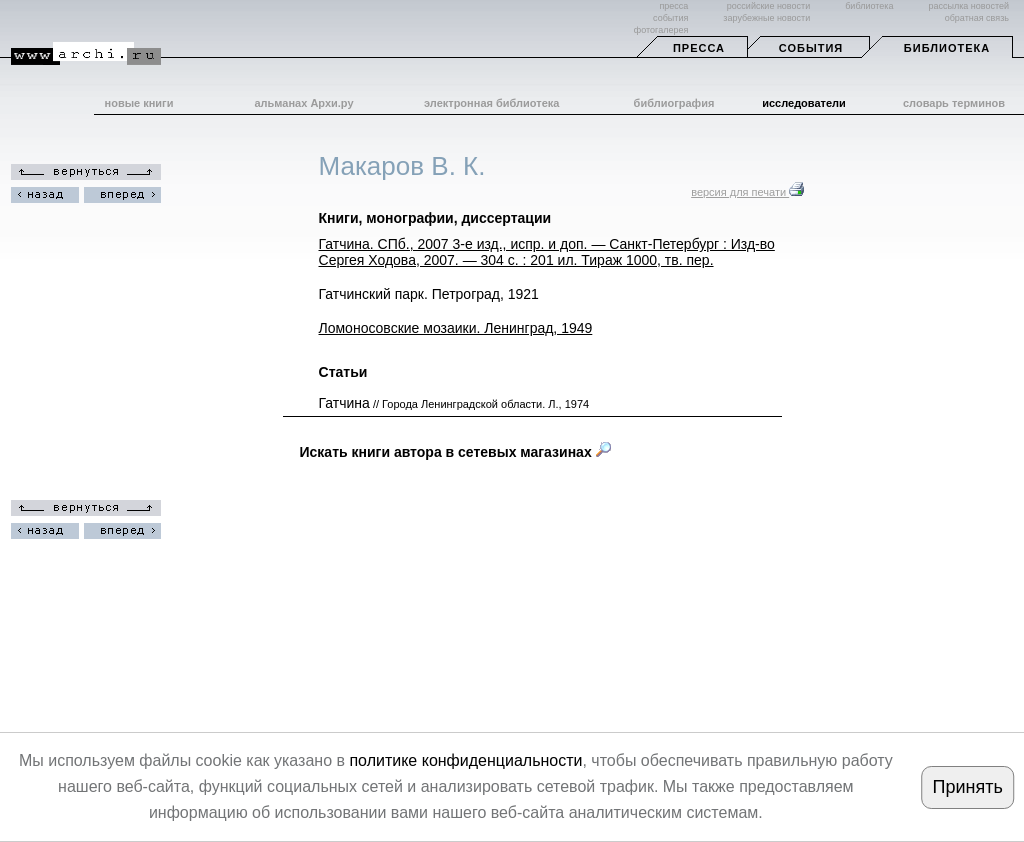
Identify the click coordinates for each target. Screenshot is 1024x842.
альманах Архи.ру (303, 103)
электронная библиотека (491, 103)
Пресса (699, 48)
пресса (673, 6)
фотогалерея (661, 30)
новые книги (139, 103)
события (670, 18)
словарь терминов (954, 103)
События (811, 48)
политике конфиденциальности (465, 760)
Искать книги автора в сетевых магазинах (455, 452)
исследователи (804, 103)
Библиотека (947, 48)
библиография (674, 103)
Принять (967, 787)
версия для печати (747, 192)
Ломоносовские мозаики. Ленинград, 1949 (456, 328)
